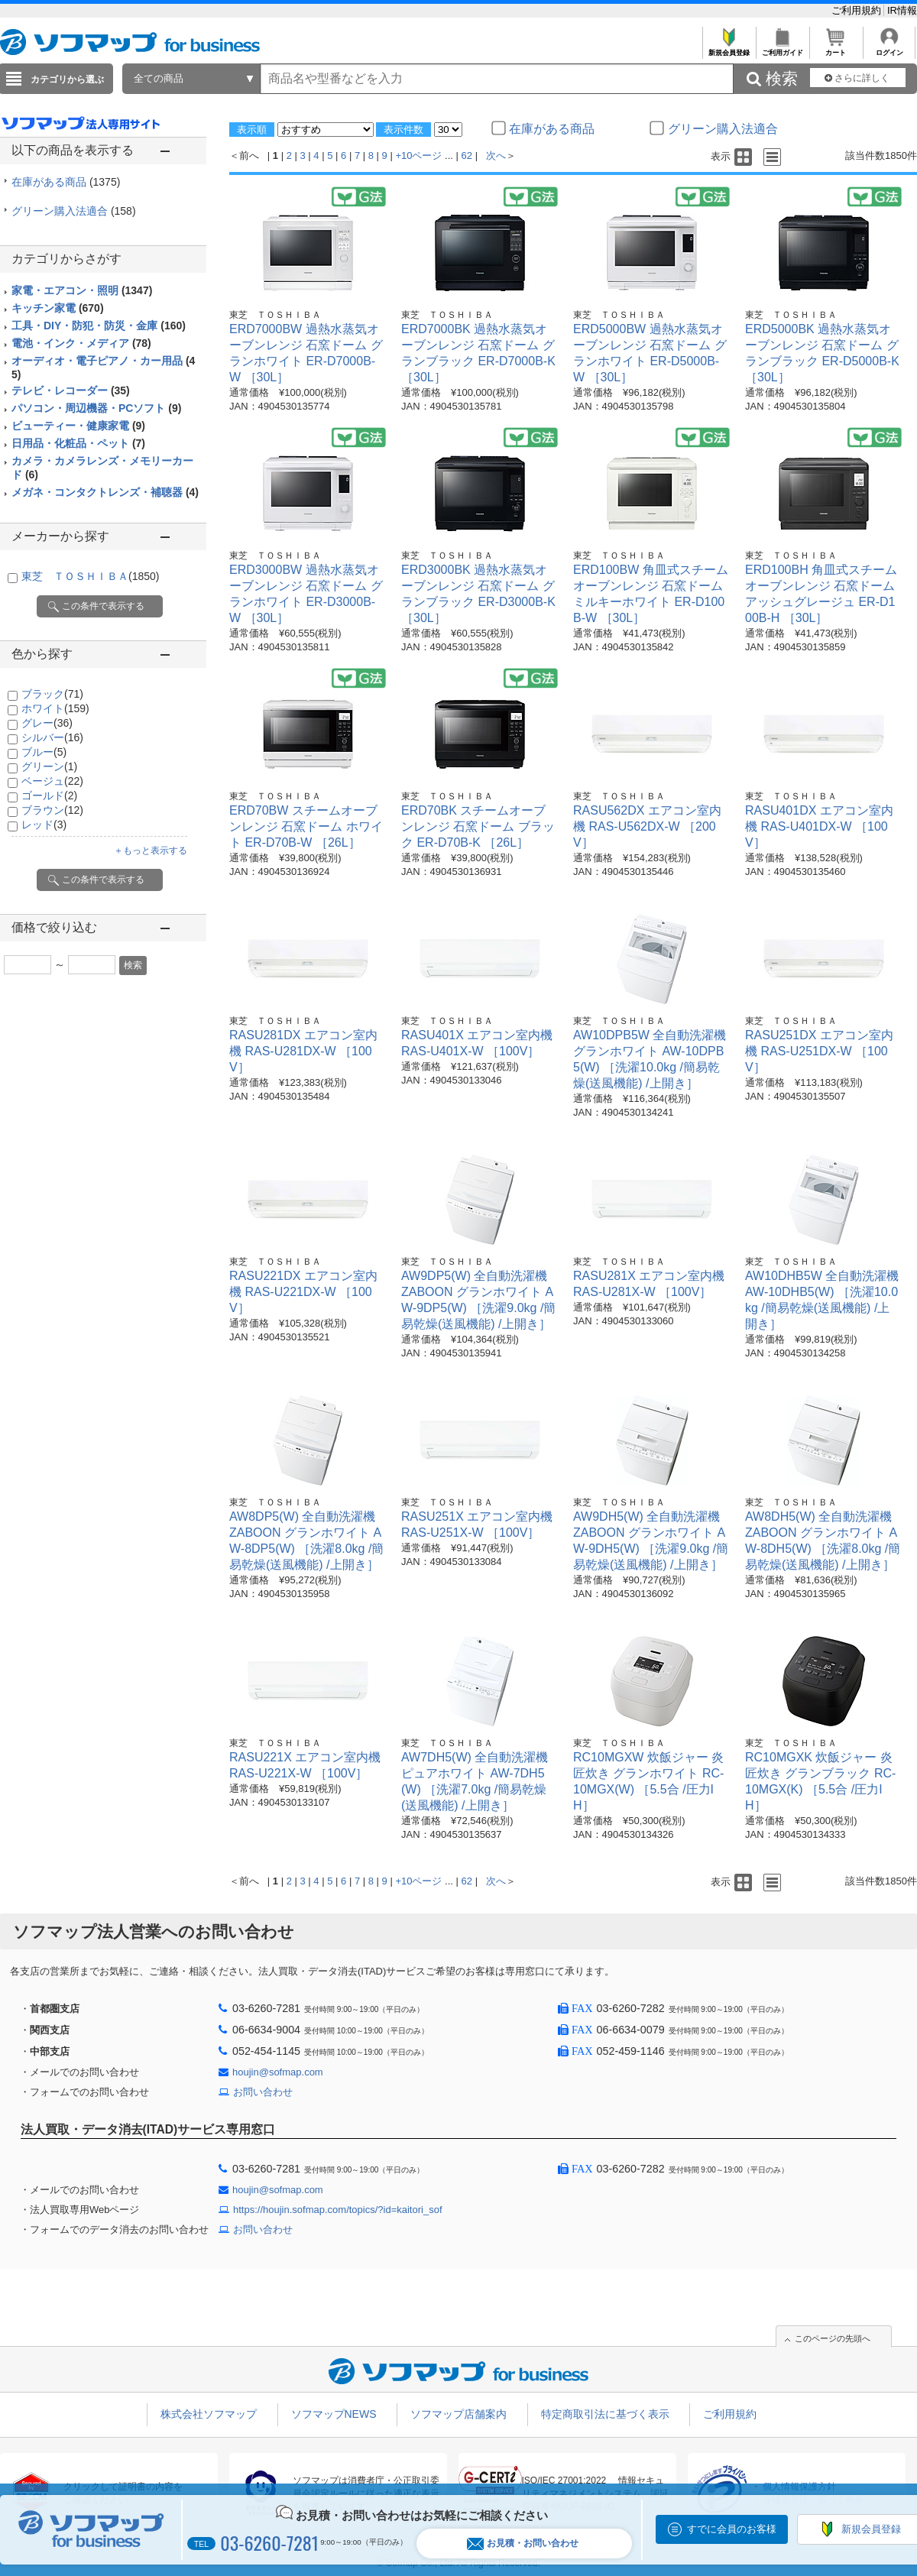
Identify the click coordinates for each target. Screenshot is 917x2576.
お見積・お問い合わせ (522, 2543)
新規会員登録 (728, 49)
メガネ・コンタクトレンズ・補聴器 (105, 492)
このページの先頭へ (832, 2338)
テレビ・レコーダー (70, 390)
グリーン (49, 766)
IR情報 (902, 10)
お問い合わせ (263, 2092)
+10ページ (418, 155)
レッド (43, 824)
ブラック (52, 694)
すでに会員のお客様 (731, 2529)
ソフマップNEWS (334, 2414)
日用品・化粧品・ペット (78, 443)
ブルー (43, 752)
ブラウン (52, 810)
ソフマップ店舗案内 (458, 2414)
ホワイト (55, 708)
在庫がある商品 (65, 182)
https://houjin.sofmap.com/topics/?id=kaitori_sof (337, 2209)
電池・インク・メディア (81, 343)
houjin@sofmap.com (277, 2072)
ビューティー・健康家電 (78, 426)
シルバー (52, 737)
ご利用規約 (857, 10)
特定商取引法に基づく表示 (605, 2414)
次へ (496, 155)
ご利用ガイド (782, 49)
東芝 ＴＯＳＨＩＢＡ (90, 576)
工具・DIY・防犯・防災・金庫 (98, 325)
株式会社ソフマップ (208, 2414)
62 (467, 155)
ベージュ (52, 781)
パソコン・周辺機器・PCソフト (96, 408)
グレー (47, 723)
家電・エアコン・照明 (81, 290)
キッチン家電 (57, 308)
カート (835, 49)
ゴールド (49, 795)
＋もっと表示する (150, 850)
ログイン (889, 49)
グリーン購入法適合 (73, 211)
